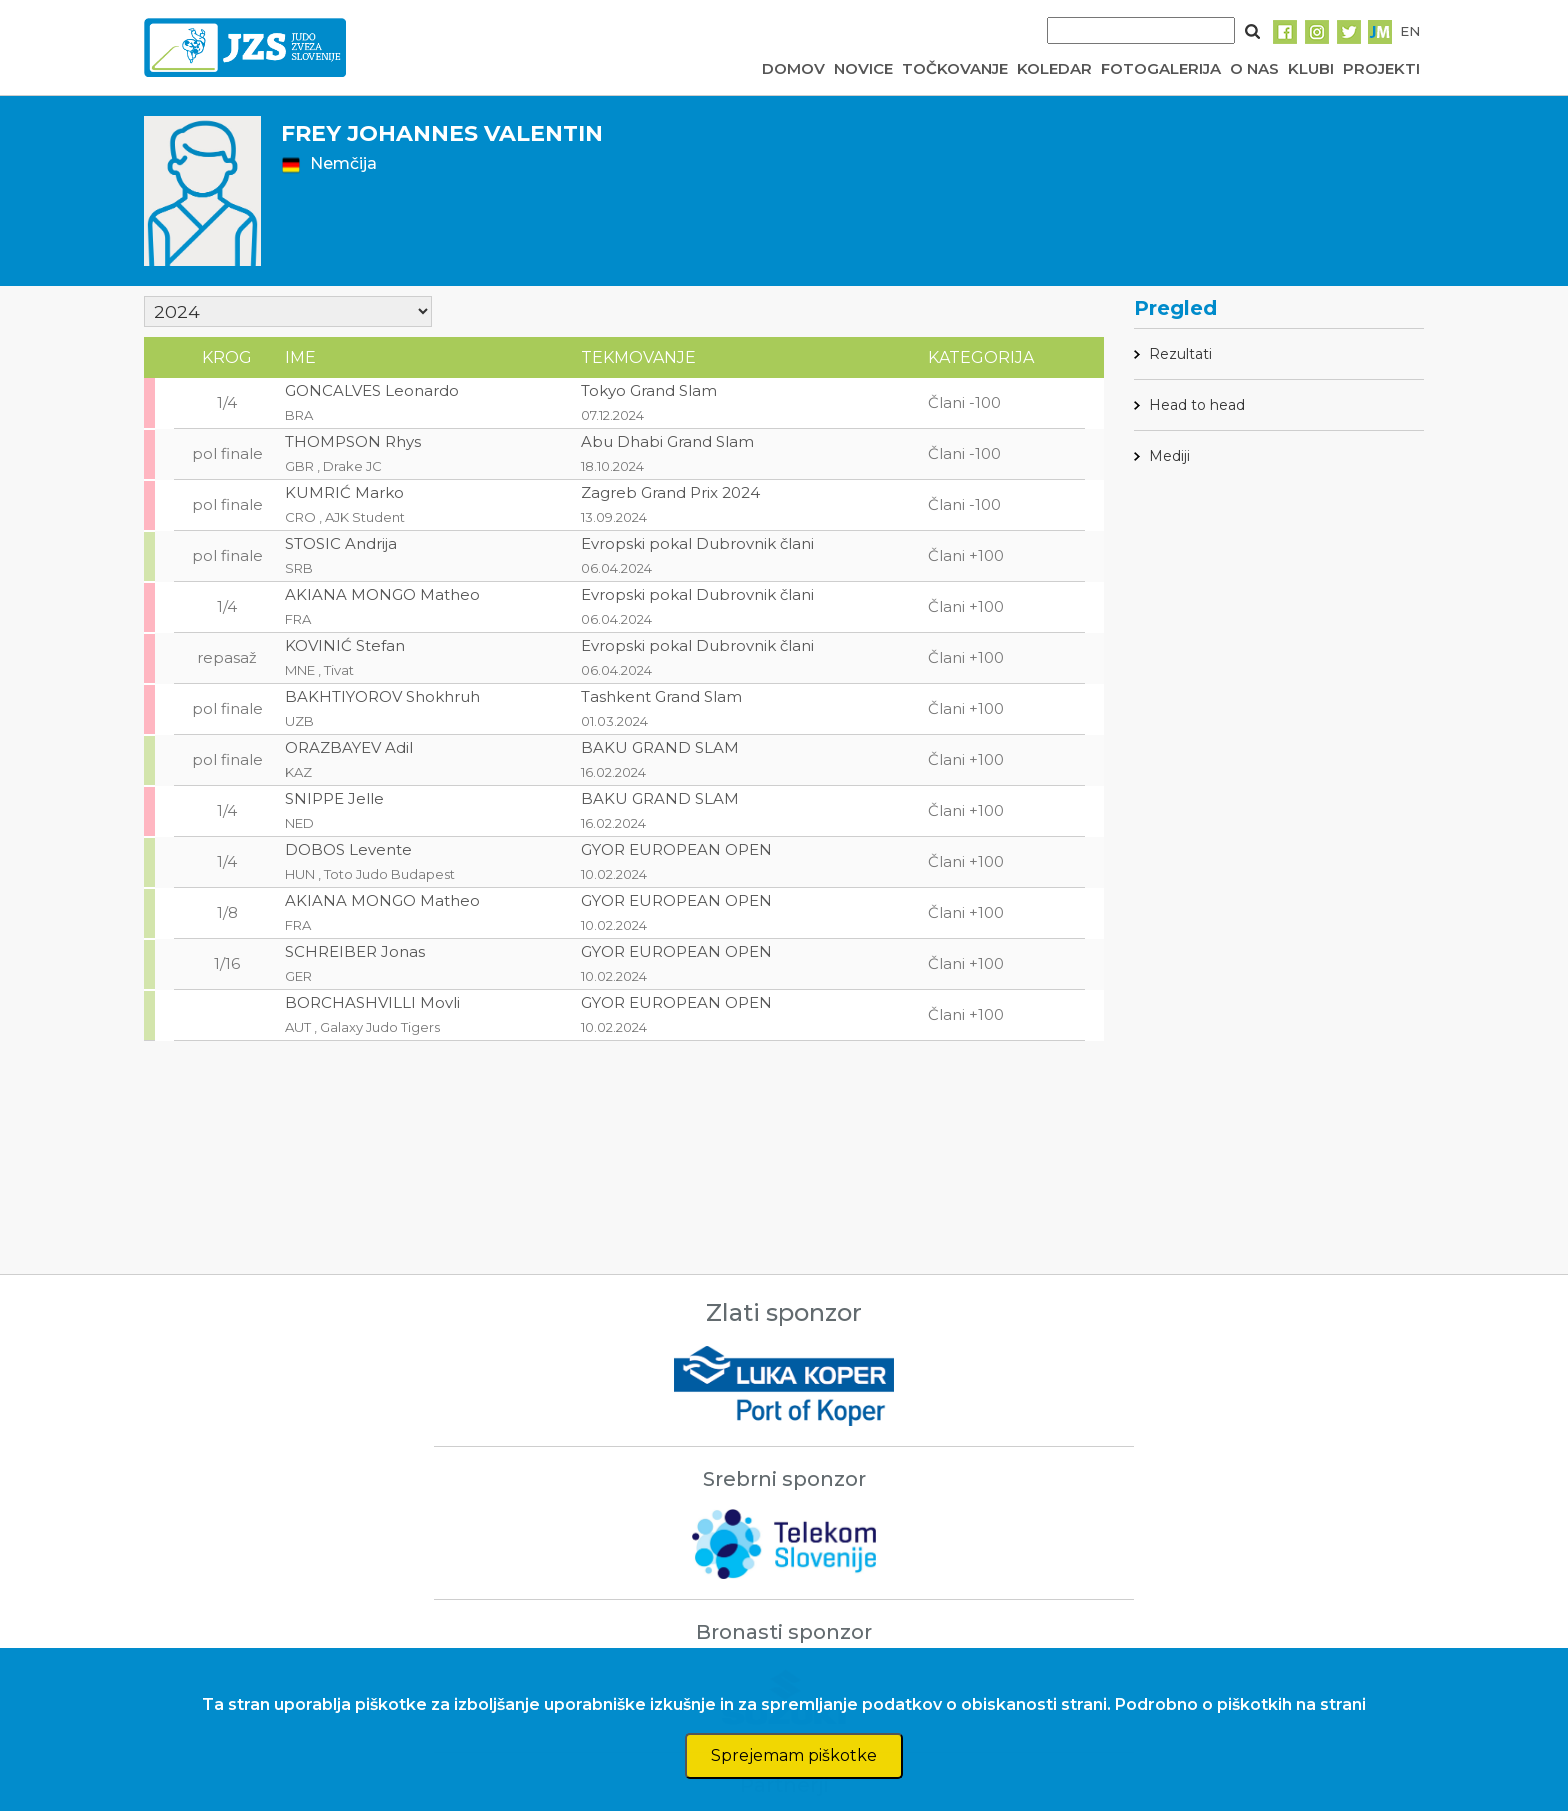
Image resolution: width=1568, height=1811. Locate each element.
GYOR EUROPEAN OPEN (676, 849)
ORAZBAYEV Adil (349, 747)
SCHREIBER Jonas (355, 951)
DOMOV (793, 68)
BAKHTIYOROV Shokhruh (382, 696)
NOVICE (863, 68)
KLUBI (1311, 68)
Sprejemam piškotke (794, 1755)
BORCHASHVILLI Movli (372, 1002)
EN (1410, 31)
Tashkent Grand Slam (661, 696)
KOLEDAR (1054, 68)
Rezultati (1180, 354)
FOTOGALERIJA (1161, 68)
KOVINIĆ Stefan (345, 645)
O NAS (1254, 68)
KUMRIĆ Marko (344, 492)
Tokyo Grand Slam (649, 390)
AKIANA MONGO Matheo (382, 594)
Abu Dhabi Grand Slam (667, 441)
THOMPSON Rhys (353, 441)
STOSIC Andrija (341, 543)
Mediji (1169, 456)
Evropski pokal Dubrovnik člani (697, 543)
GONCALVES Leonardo (372, 390)
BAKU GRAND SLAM (660, 747)
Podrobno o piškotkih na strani (1240, 1704)
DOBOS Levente (348, 849)
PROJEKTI (1381, 68)
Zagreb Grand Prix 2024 (670, 492)
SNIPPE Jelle (334, 798)
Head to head (1197, 405)
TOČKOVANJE (955, 68)
